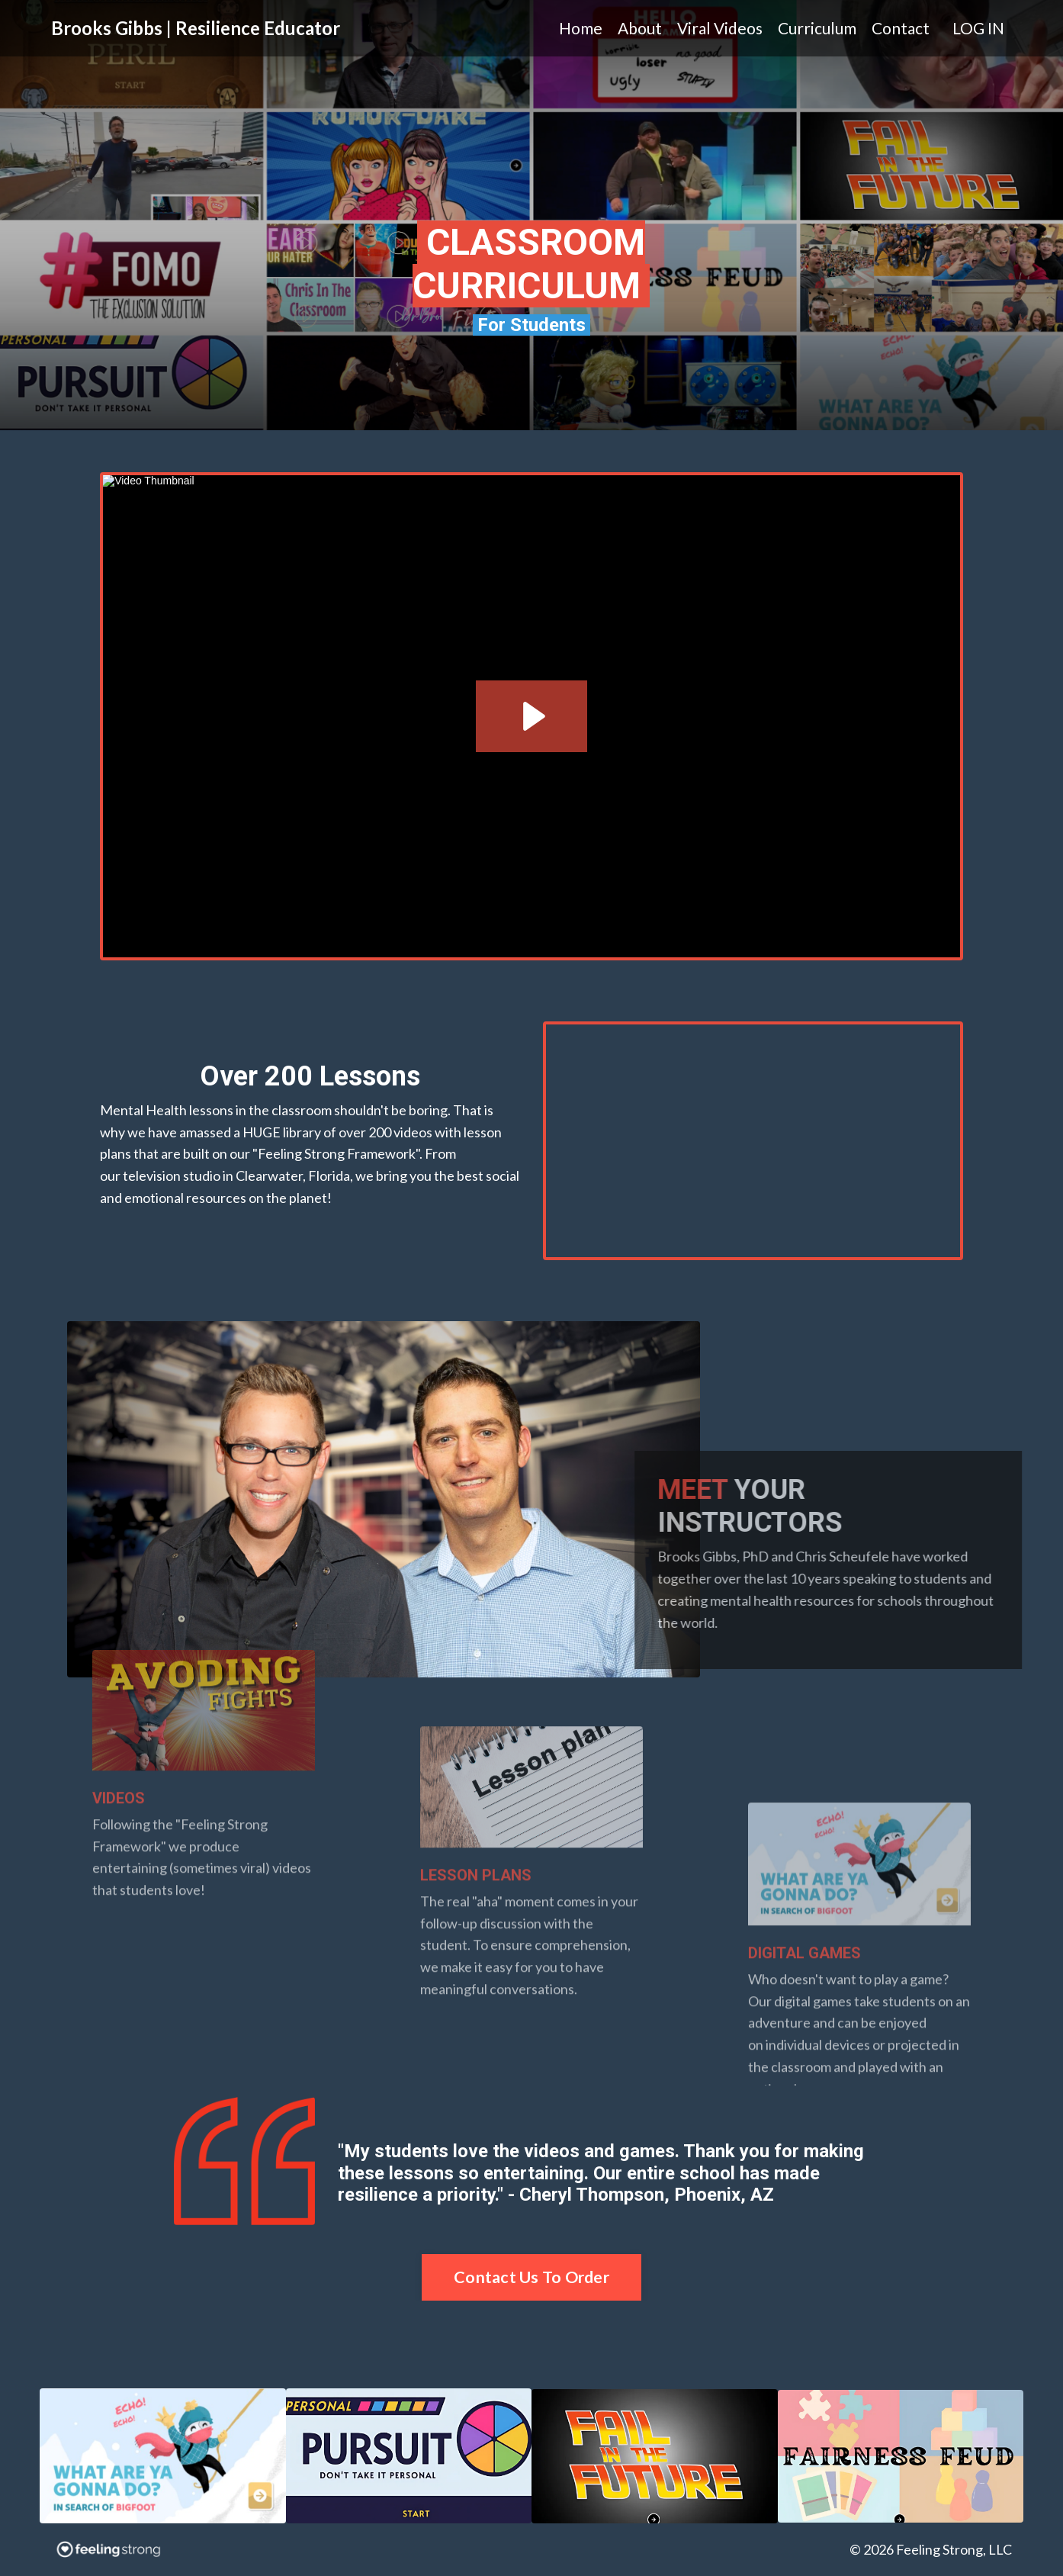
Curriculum (817, 27)
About (640, 27)
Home (580, 27)
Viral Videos (720, 27)
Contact (901, 27)
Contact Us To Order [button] (531, 2277)
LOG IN (978, 27)
